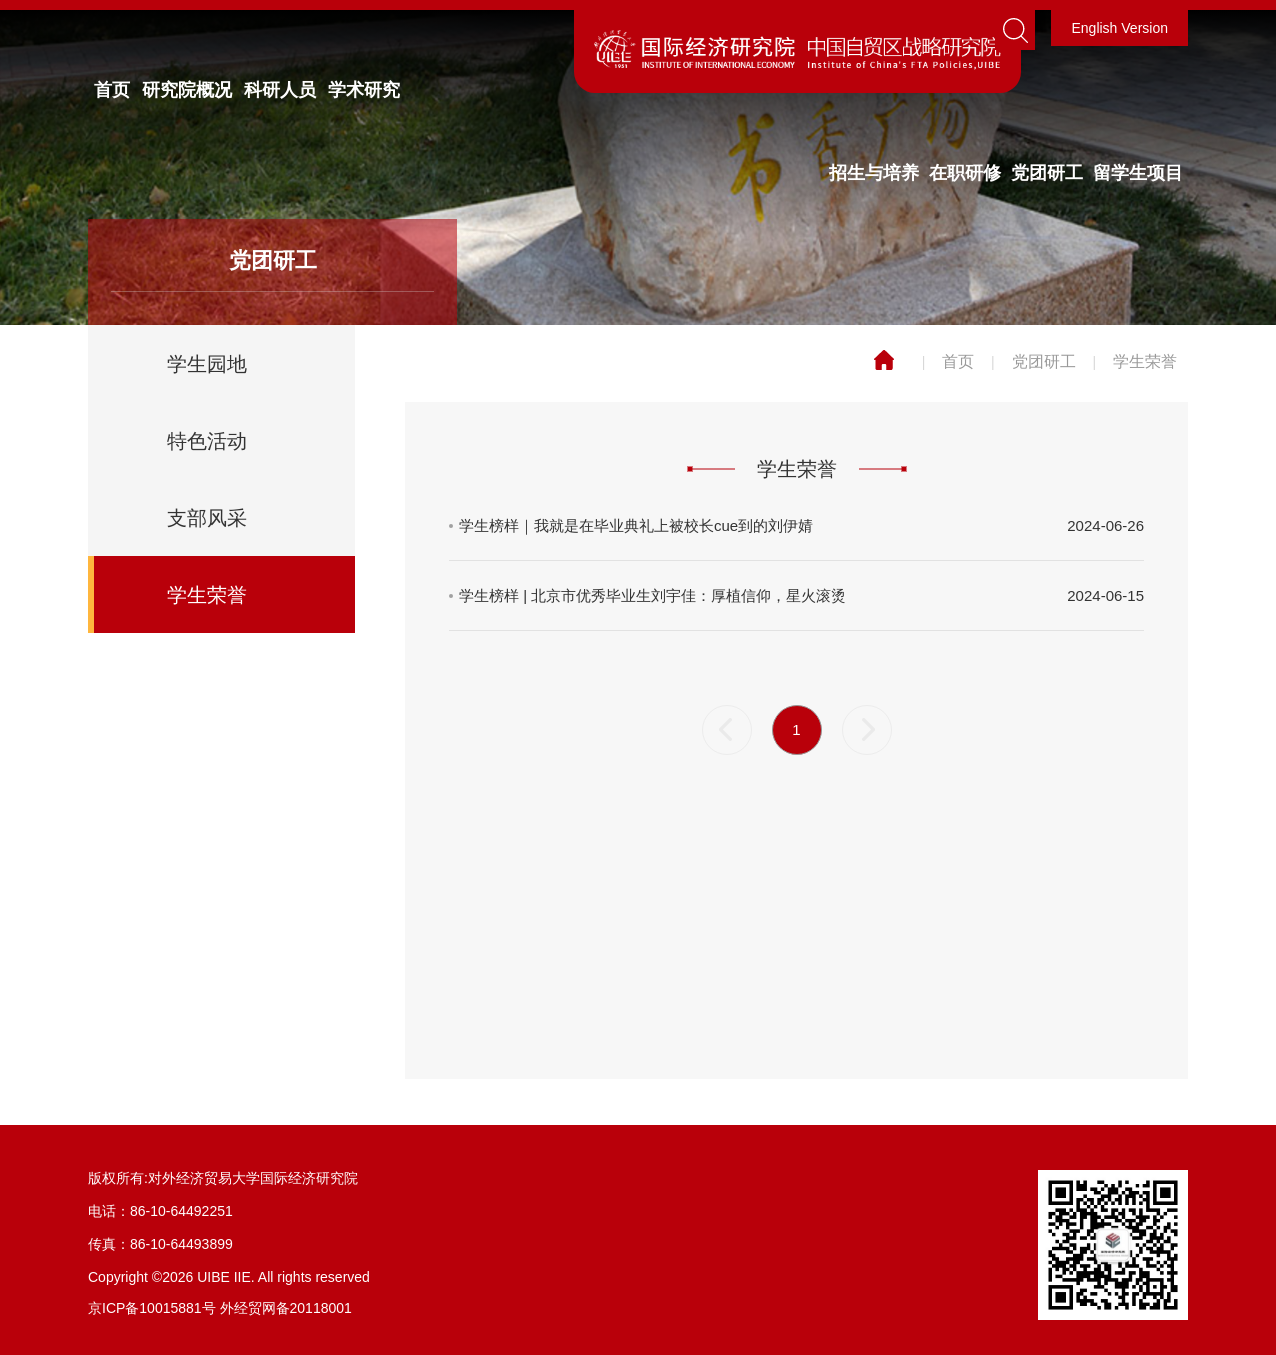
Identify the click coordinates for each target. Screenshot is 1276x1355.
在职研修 (965, 173)
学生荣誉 (207, 595)
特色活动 (207, 441)
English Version (1119, 28)
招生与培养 (874, 173)
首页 (112, 90)
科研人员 (280, 90)
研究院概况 (187, 90)
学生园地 (207, 364)
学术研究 (364, 90)
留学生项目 (1138, 173)
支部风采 (207, 518)
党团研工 (1047, 173)
